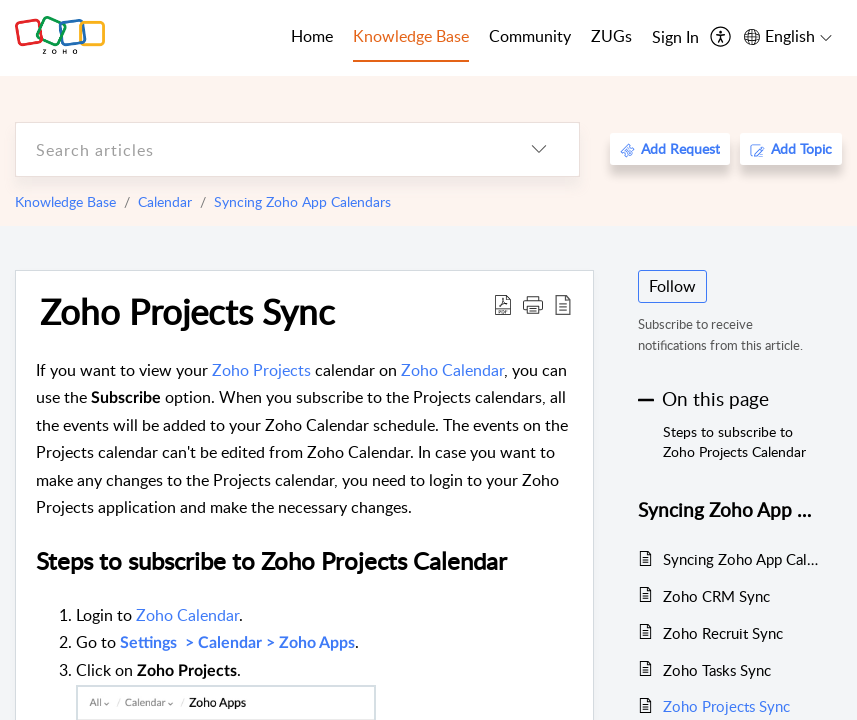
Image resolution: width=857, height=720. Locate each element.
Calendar (165, 201)
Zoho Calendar (452, 370)
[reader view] (563, 304)
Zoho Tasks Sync (717, 670)
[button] (533, 304)
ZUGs (611, 36)
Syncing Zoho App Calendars (302, 201)
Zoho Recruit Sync (723, 633)
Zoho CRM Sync (716, 596)
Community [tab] (530, 36)
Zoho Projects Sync (187, 311)
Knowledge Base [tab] (411, 36)
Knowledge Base (65, 201)
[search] (257, 149)
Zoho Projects (261, 370)
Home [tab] (312, 36)
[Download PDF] (503, 304)
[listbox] (539, 149)
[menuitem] (675, 38)
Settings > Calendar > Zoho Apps (237, 643)
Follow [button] (672, 286)
